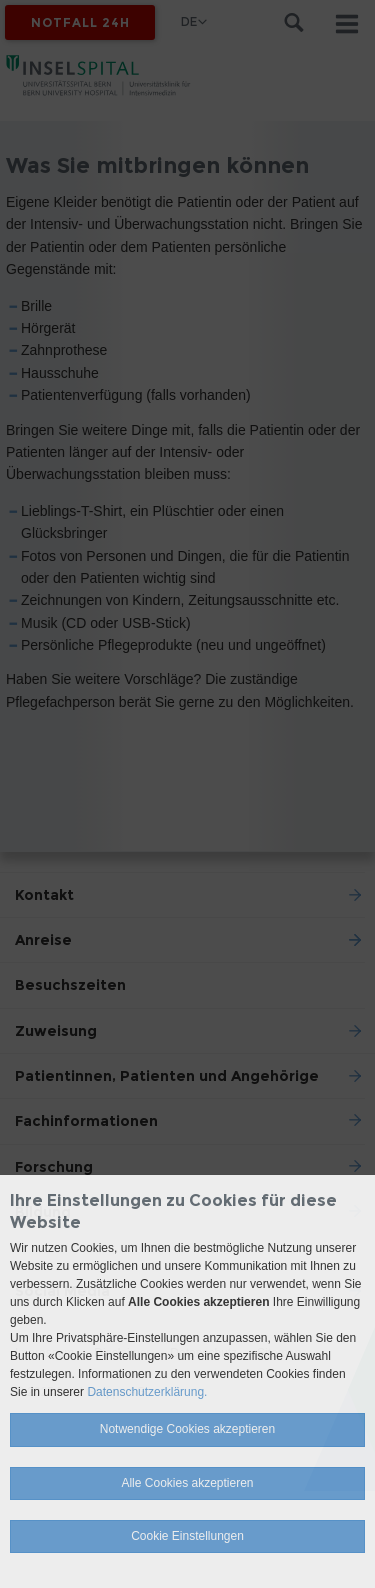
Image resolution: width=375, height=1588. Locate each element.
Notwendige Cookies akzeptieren (187, 1429)
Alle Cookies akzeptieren (187, 1483)
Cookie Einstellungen (187, 1536)
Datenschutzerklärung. (147, 1392)
